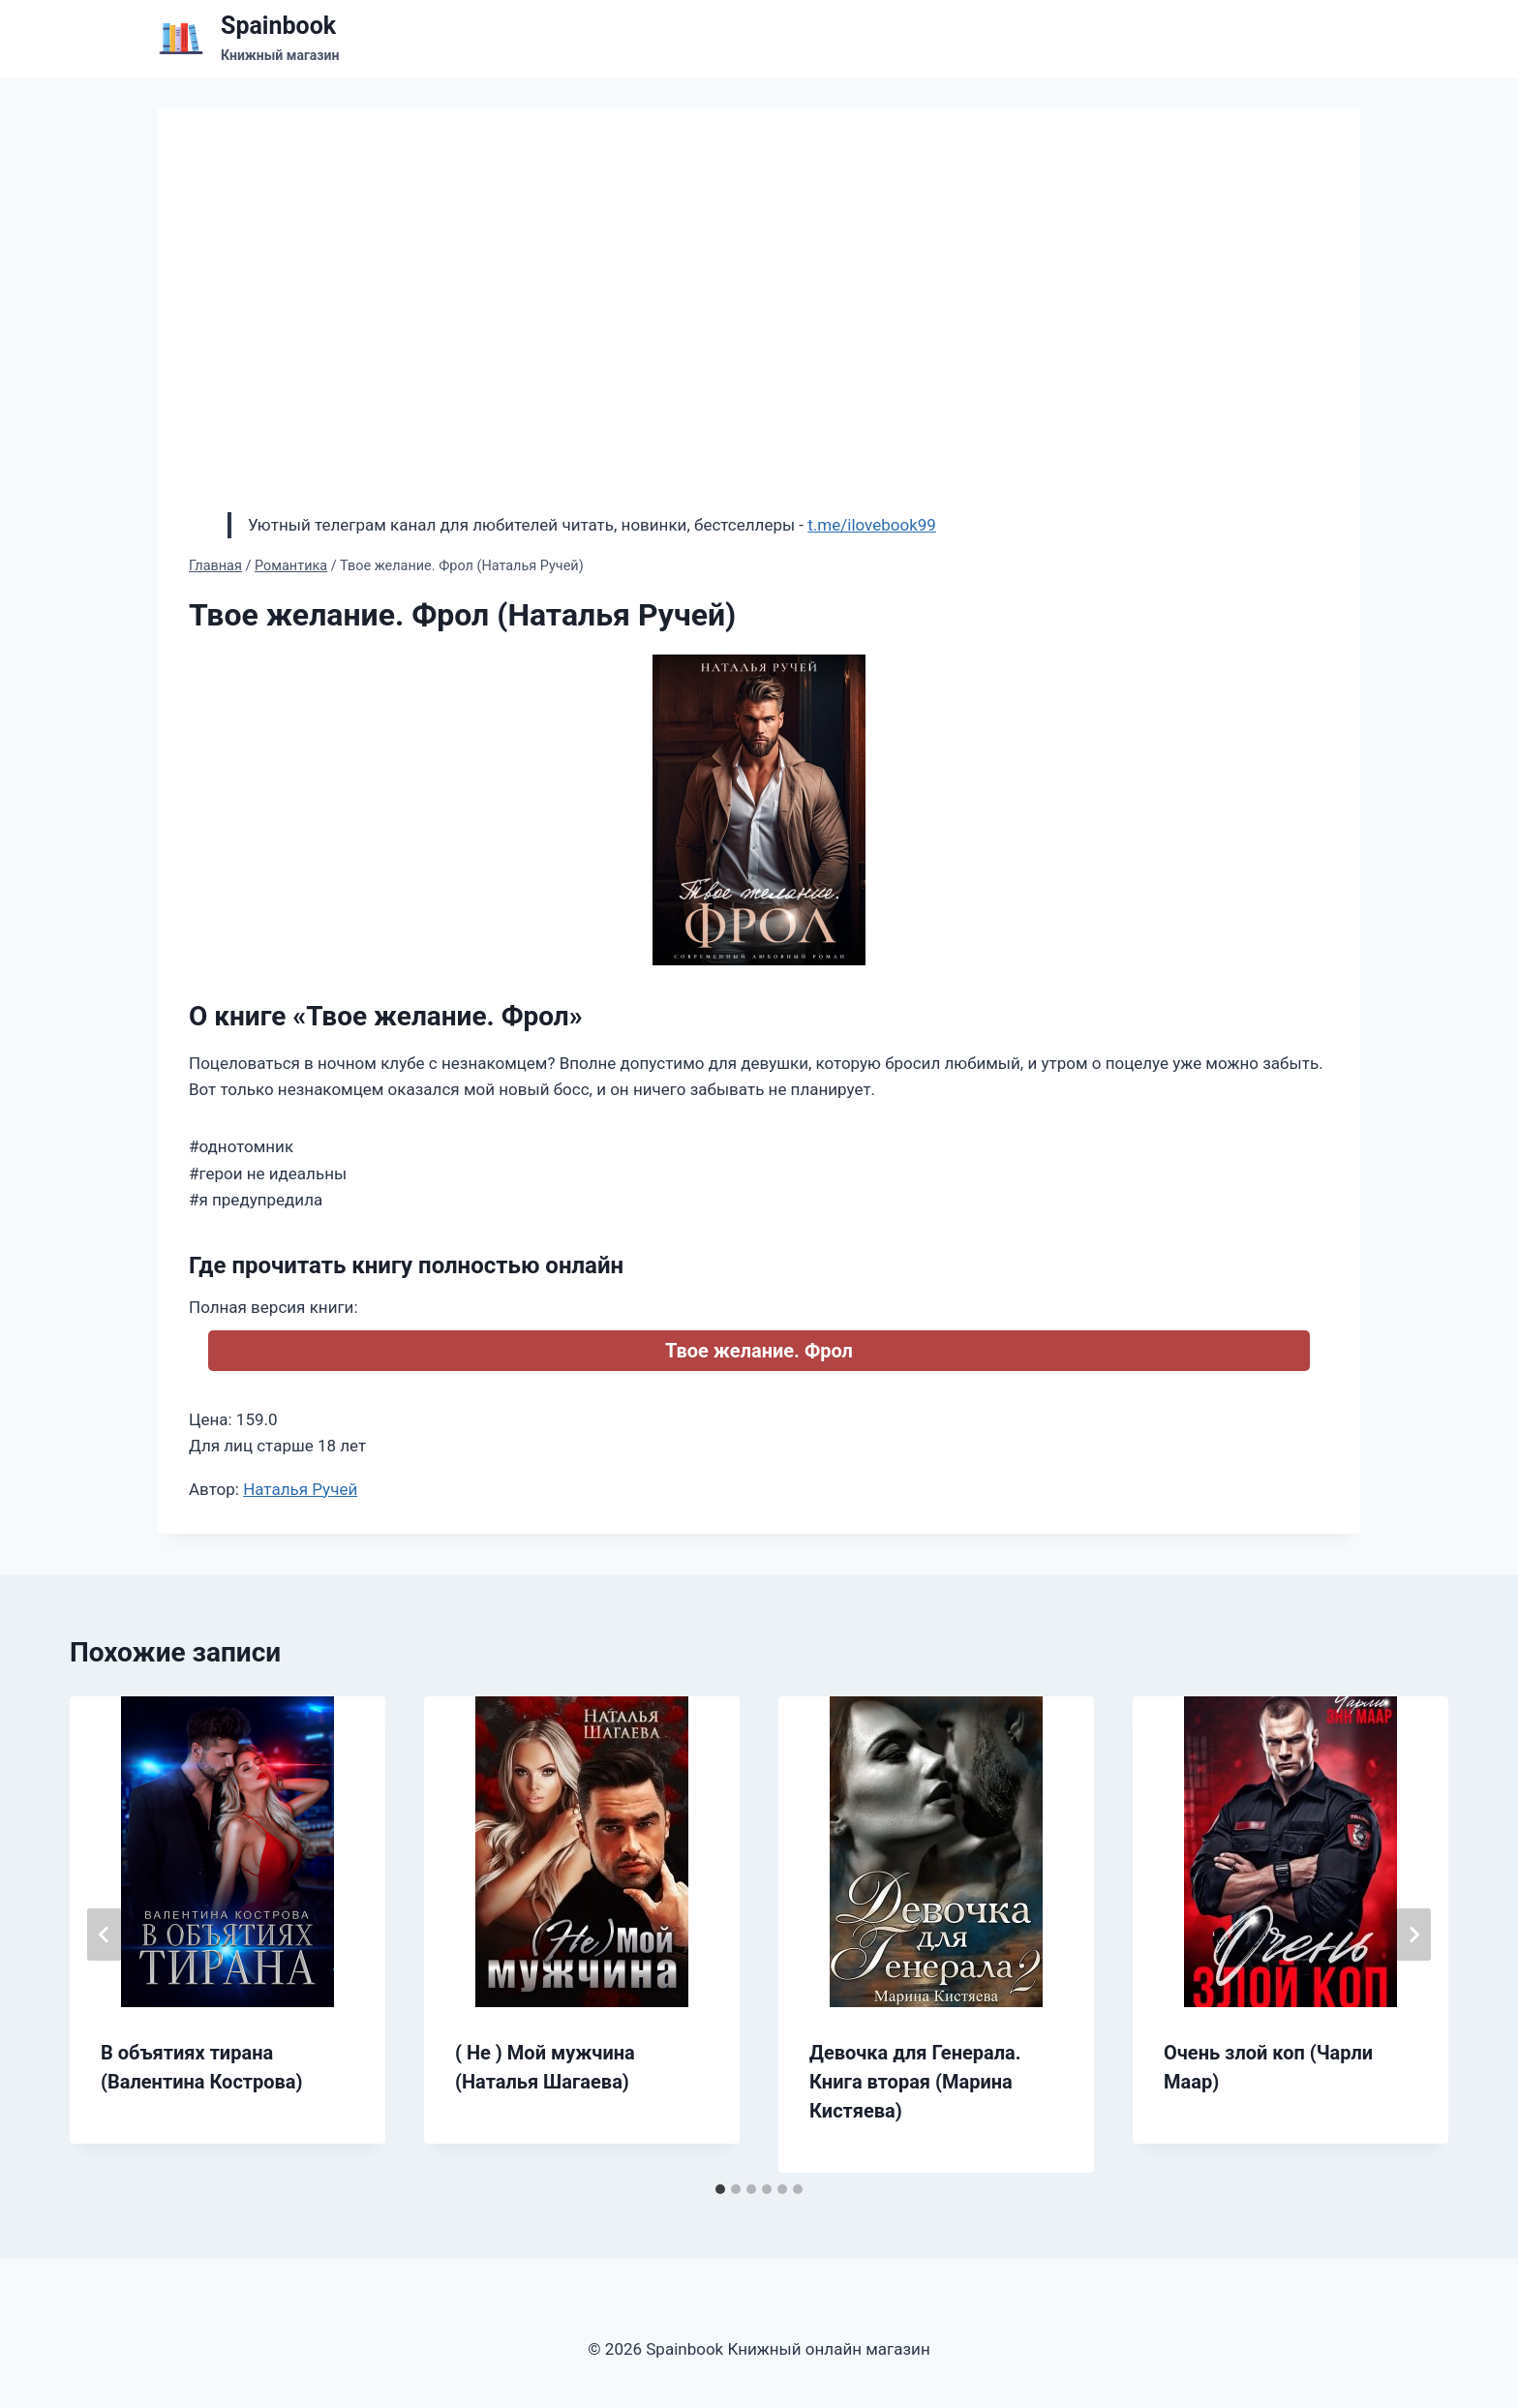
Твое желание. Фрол (759, 1350)
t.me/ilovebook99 (871, 524)
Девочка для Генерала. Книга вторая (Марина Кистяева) (915, 2081)
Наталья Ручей (300, 1489)
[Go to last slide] (104, 1934)
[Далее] (1413, 1934)
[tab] (720, 2189)
